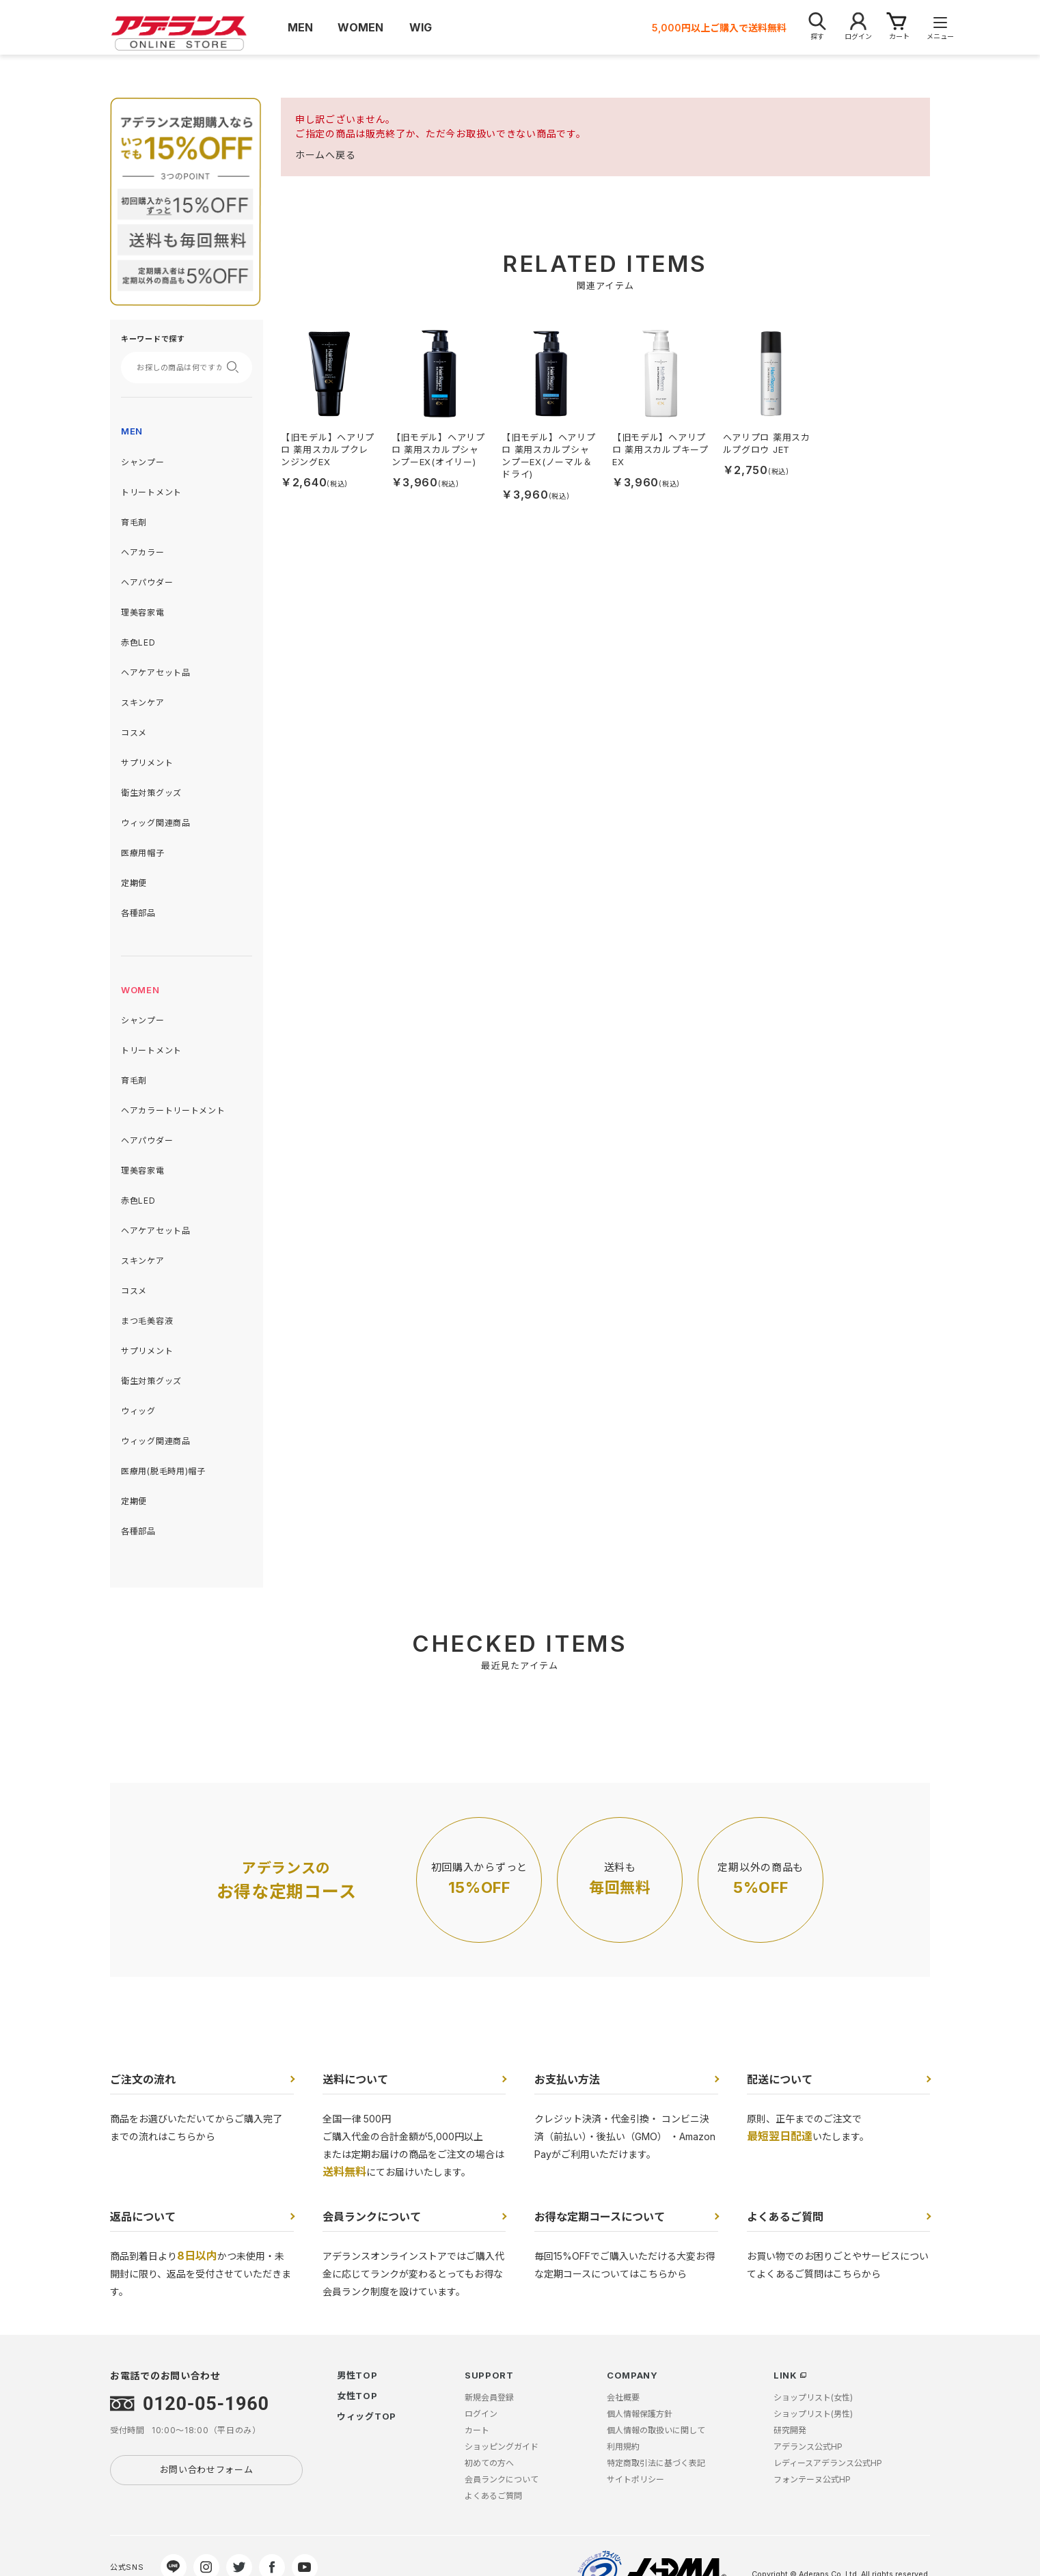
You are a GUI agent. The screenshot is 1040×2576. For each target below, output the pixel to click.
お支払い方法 (567, 2079)
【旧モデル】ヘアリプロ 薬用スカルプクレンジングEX (327, 449)
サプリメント (147, 763)
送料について (355, 2079)
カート (477, 2430)
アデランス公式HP (808, 2446)
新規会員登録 (489, 2397)
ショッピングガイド (501, 2446)
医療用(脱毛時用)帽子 (163, 1471)
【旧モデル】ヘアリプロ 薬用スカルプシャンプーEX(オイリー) (438, 449)
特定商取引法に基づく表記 (656, 2463)
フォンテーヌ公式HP (812, 2479)
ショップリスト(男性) (813, 2414)
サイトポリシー (635, 2479)
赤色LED (138, 642)
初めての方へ (489, 2463)
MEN (132, 431)
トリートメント (151, 492)
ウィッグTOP (366, 2416)
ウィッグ (138, 1411)
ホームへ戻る (325, 155)
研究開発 (790, 2430)
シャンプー (143, 462)
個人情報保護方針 (639, 2414)
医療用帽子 (143, 853)
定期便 (134, 883)
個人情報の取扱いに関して (656, 2430)
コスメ (134, 733)
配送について (779, 2079)
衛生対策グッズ (151, 793)
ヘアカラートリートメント (173, 1110)
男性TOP (357, 2375)
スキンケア (143, 702)
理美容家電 (143, 612)
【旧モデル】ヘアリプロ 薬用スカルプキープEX (660, 449)
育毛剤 (134, 522)
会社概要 (623, 2397)
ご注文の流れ (143, 2079)
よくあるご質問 (785, 2217)
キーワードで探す (153, 339)
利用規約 (623, 2446)
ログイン (481, 2414)
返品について (143, 2217)
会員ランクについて (372, 2217)
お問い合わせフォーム (207, 2469)
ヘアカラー (143, 552)
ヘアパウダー (147, 582)
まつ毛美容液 (147, 1321)
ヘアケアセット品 (156, 672)
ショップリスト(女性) (813, 2397)
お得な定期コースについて (599, 2217)
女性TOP (357, 2395)
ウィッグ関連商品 (156, 823)
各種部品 (138, 913)
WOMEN (140, 989)
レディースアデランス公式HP (828, 2463)
